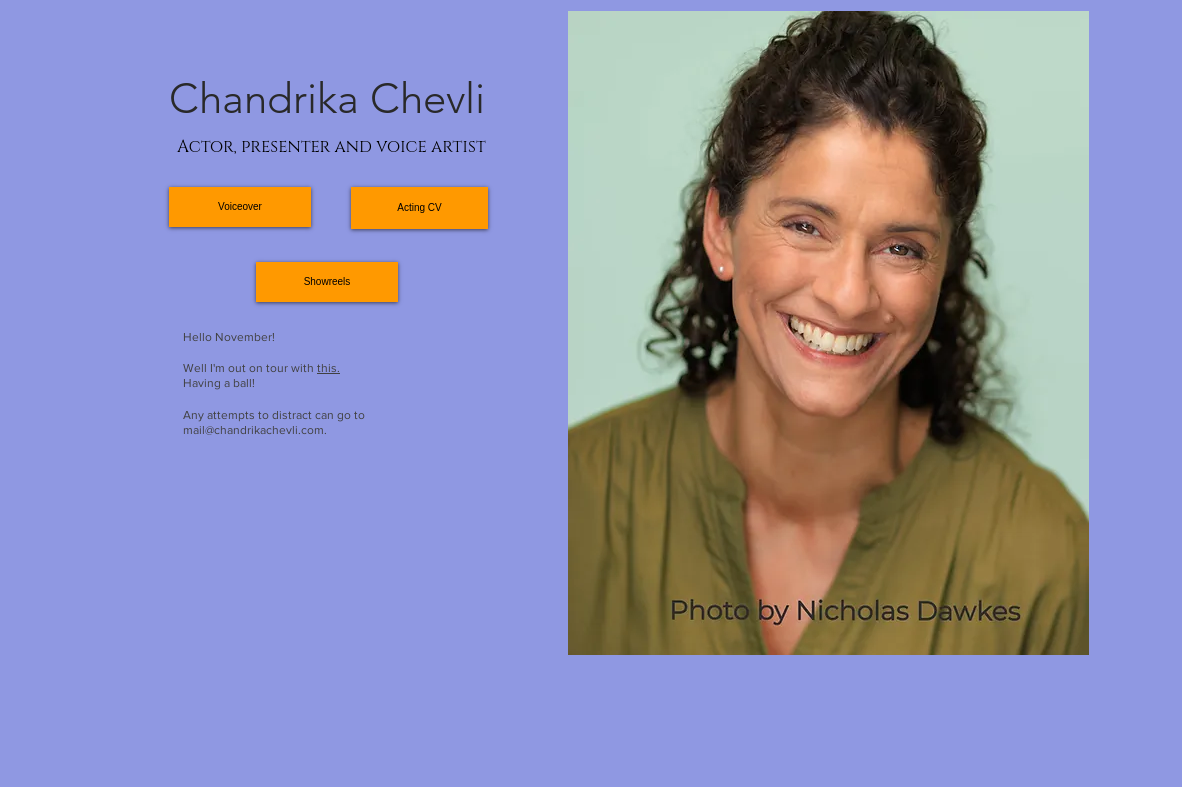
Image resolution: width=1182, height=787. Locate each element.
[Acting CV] (419, 208)
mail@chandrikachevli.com (253, 430)
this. (328, 368)
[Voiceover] (240, 207)
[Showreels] (327, 282)
